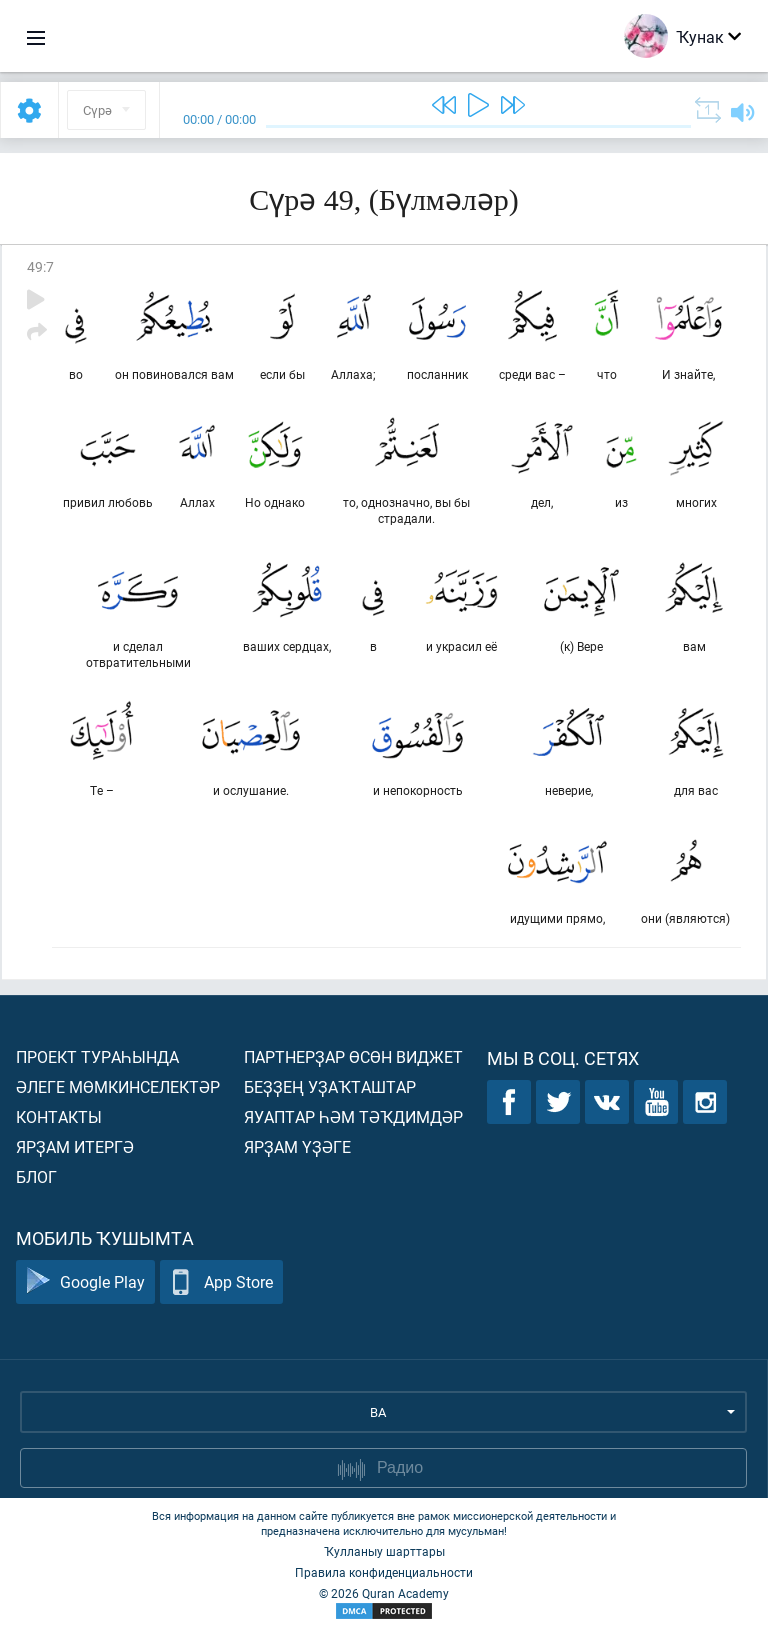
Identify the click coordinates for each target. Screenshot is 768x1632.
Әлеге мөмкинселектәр (118, 1086)
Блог (36, 1176)
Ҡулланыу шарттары (384, 1551)
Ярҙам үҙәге (297, 1146)
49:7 (40, 266)
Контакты (59, 1116)
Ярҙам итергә (75, 1146)
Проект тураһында (97, 1056)
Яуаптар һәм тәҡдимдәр (353, 1116)
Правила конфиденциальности (384, 1572)
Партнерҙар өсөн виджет (353, 1056)
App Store (221, 1282)
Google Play (85, 1282)
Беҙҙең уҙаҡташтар (330, 1086)
